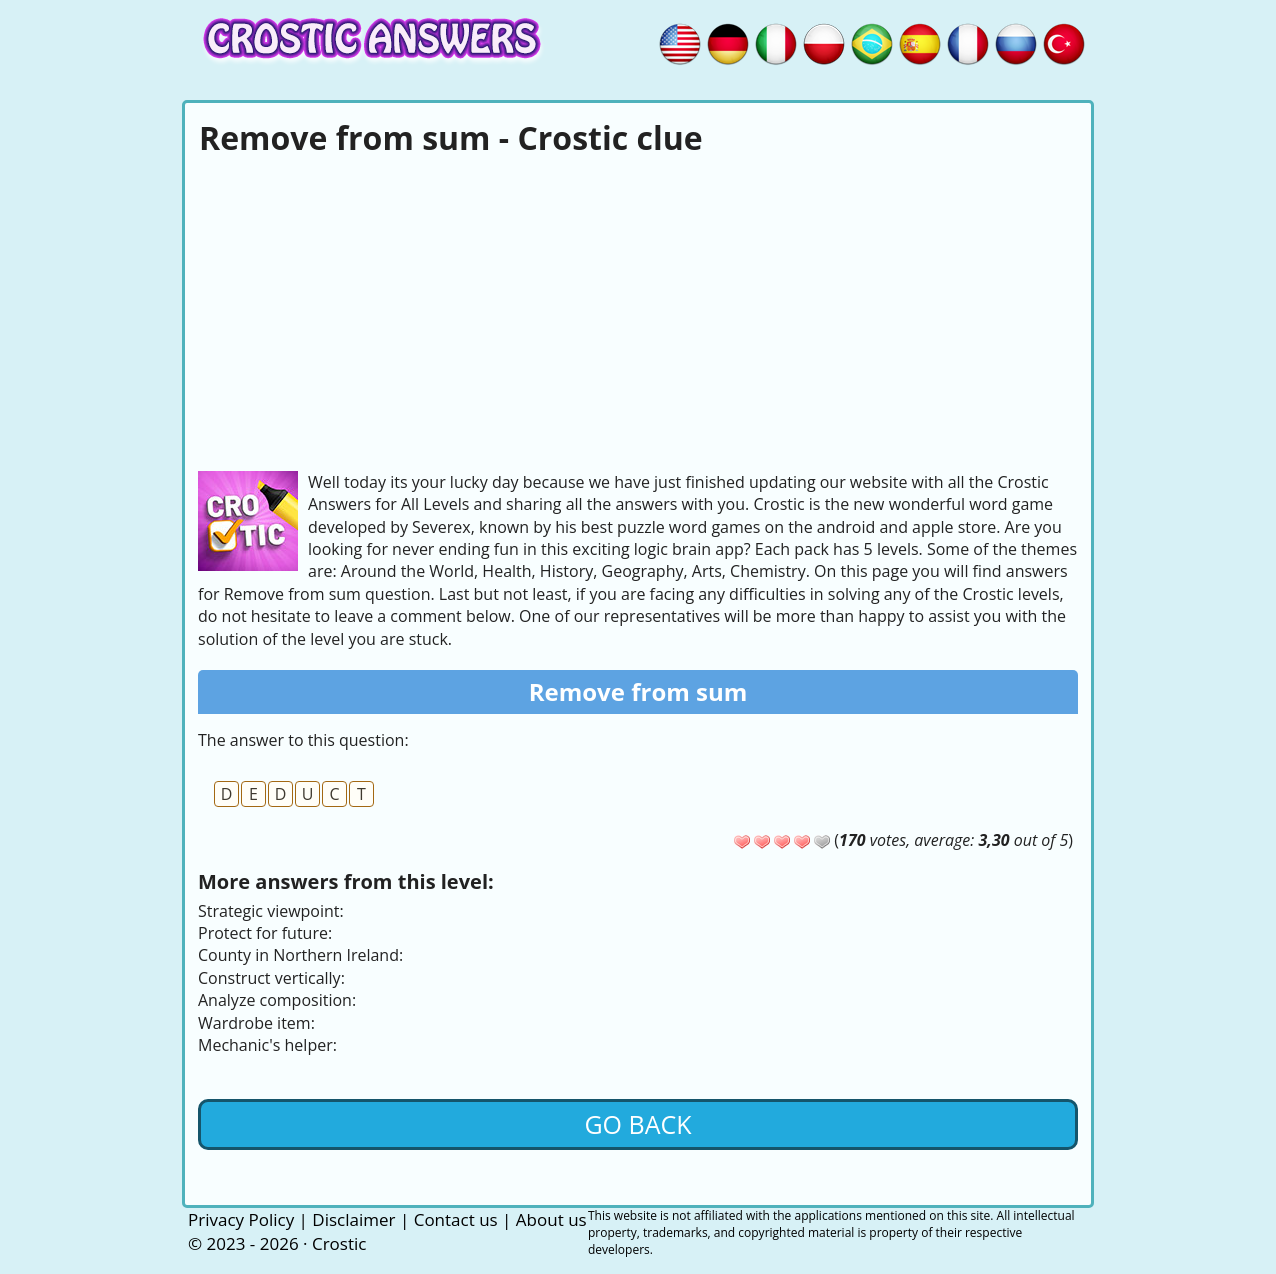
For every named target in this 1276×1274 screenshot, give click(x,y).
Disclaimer (353, 1219)
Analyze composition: (277, 1000)
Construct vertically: (271, 978)
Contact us (456, 1219)
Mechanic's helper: (267, 1045)
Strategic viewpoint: (271, 911)
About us (551, 1219)
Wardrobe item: (256, 1023)
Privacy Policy (241, 1219)
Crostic (339, 1243)
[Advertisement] (638, 311)
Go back (637, 1124)
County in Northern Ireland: (300, 955)
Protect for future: (265, 933)
